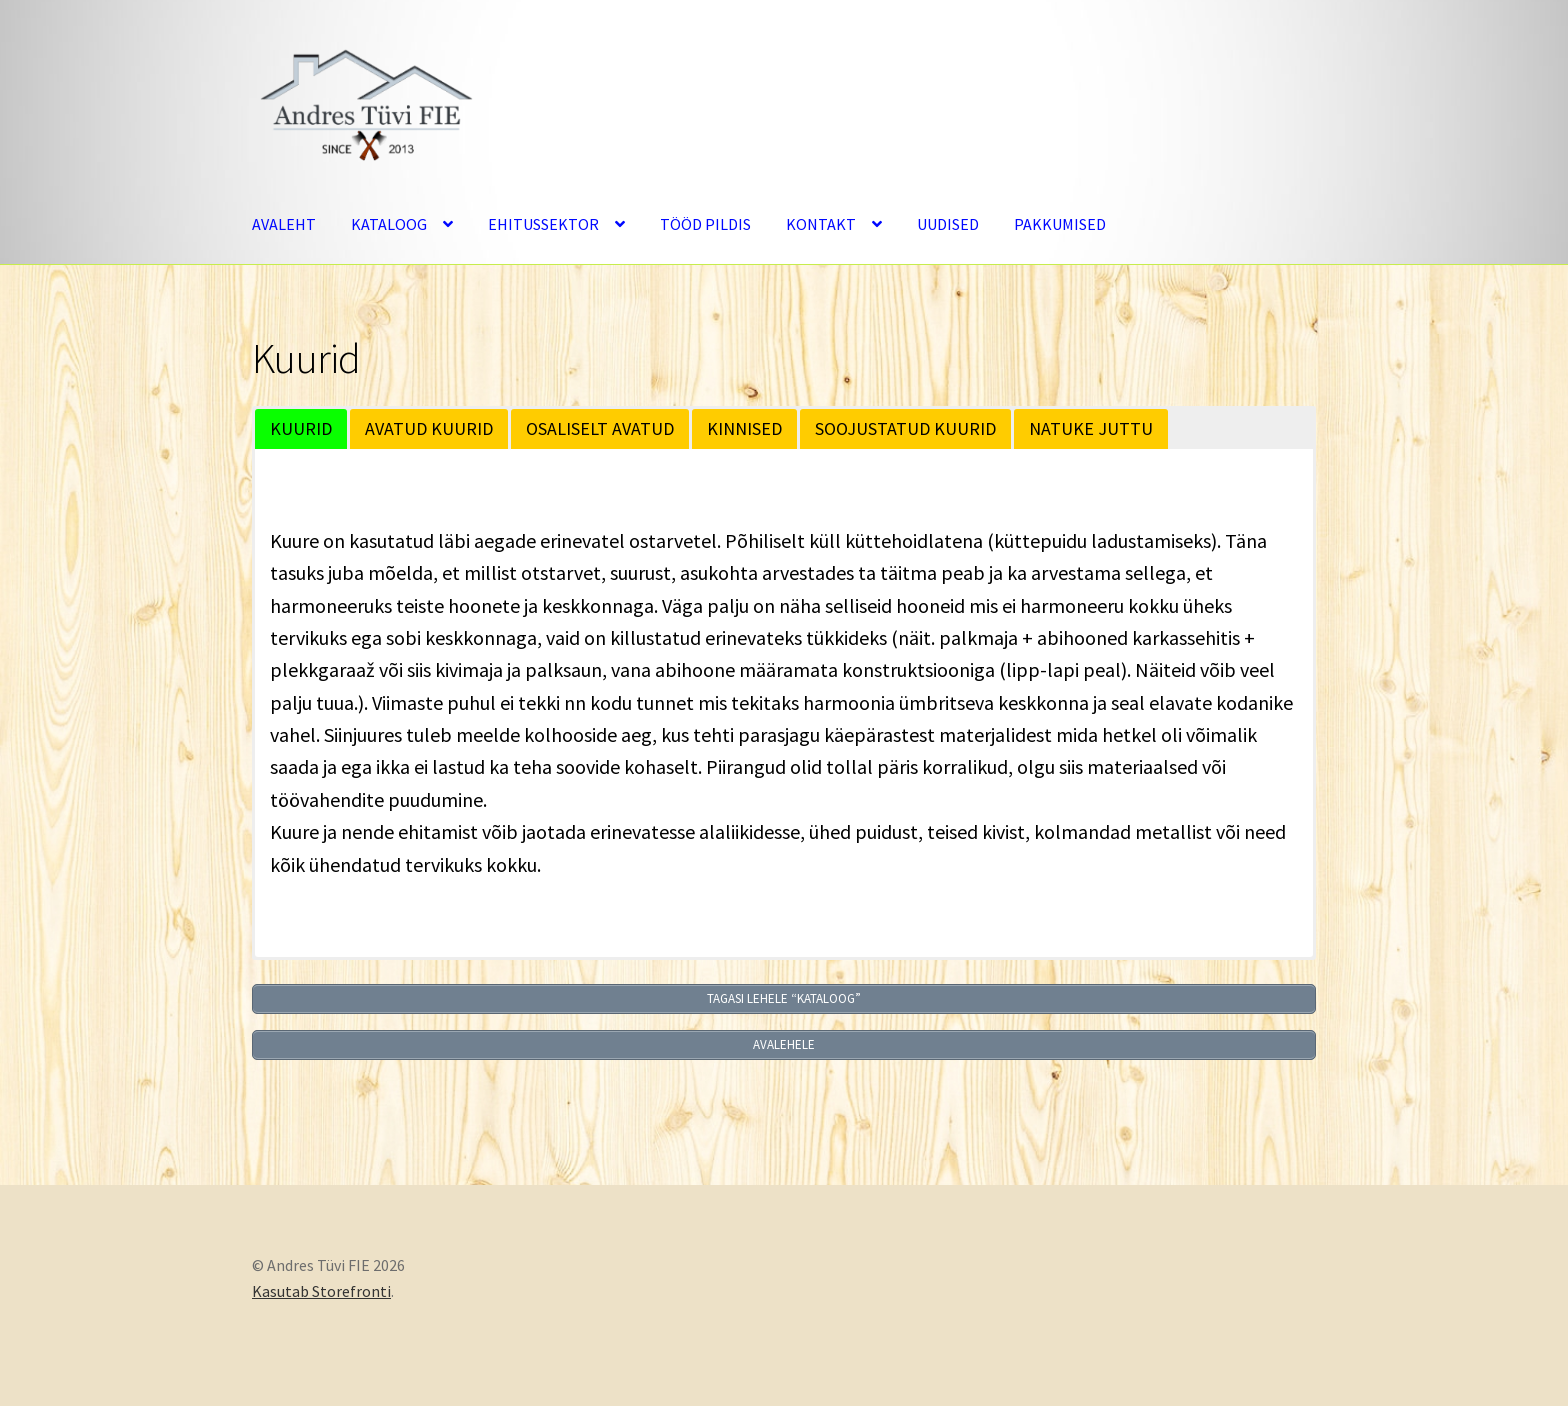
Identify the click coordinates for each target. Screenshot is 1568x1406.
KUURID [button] (301, 428)
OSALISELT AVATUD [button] (600, 428)
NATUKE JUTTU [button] (1091, 428)
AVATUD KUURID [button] (429, 428)
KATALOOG (389, 224)
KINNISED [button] (744, 428)
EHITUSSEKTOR (543, 224)
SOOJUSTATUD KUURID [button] (905, 428)
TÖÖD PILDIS (705, 224)
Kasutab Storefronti (321, 1291)
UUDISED (948, 224)
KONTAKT (821, 224)
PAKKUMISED (1060, 224)
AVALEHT (284, 224)
